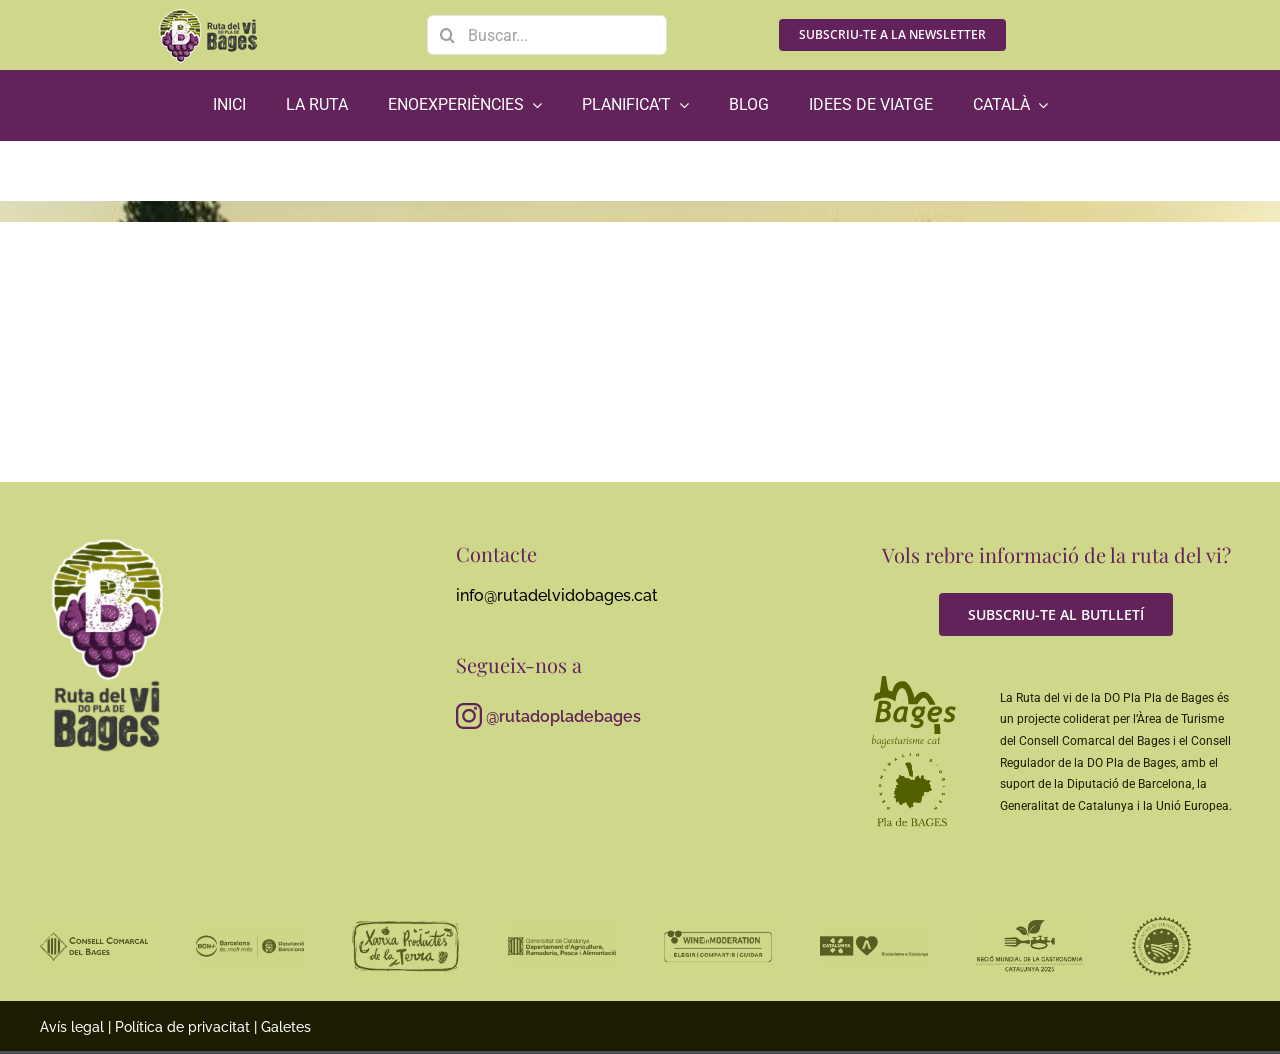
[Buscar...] (547, 35)
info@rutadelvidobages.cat (557, 595)
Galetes (286, 1027)
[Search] (447, 35)
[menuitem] (1010, 105)
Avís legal (72, 1027)
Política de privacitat (182, 1027)
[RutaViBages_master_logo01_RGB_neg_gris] (108, 539)
